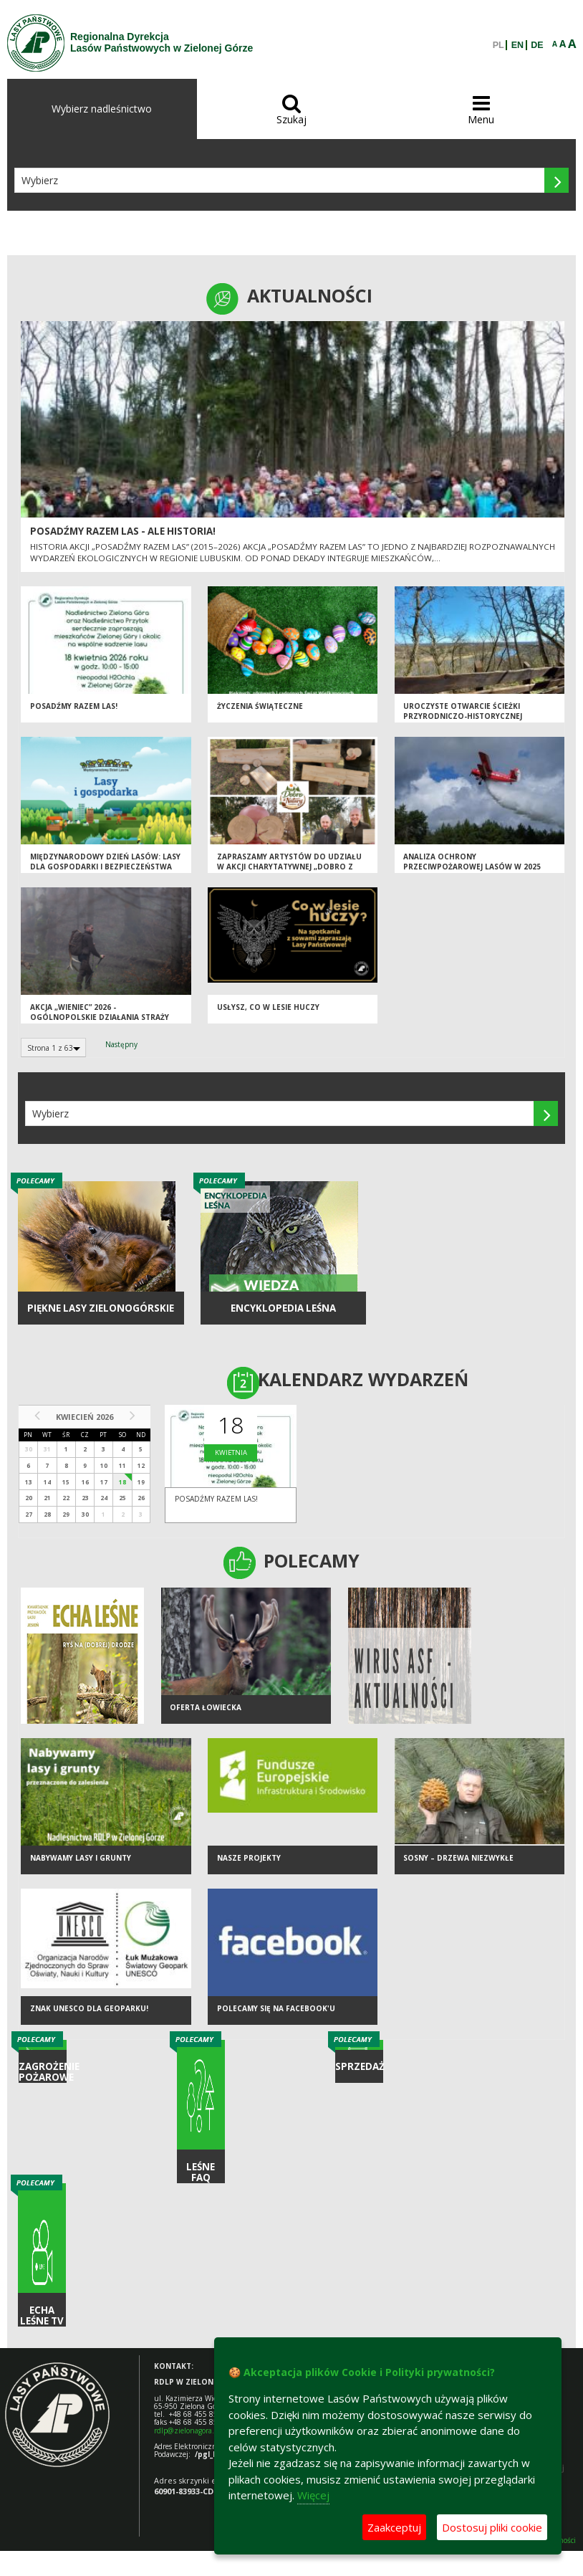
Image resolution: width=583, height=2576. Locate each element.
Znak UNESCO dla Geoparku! (89, 2008)
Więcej (313, 2495)
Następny (121, 1044)
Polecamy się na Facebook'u (276, 2008)
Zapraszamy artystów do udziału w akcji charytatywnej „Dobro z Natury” (289, 866)
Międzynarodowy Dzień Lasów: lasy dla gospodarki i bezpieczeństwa (105, 861)
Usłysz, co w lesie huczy (268, 1007)
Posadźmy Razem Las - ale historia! (123, 531)
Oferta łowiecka (205, 1707)
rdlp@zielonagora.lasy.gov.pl (201, 2430)
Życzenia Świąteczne (260, 706)
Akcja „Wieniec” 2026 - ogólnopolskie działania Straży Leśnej (99, 1017)
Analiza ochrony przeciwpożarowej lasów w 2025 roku (472, 866)
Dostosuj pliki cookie (492, 2527)
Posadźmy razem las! (73, 706)
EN (517, 45)
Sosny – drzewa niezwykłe (458, 1858)
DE (537, 45)
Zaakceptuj (394, 2527)
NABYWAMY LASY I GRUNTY (80, 1858)
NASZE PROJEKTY (249, 1858)
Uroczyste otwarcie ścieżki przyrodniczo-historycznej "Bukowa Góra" (462, 716)
